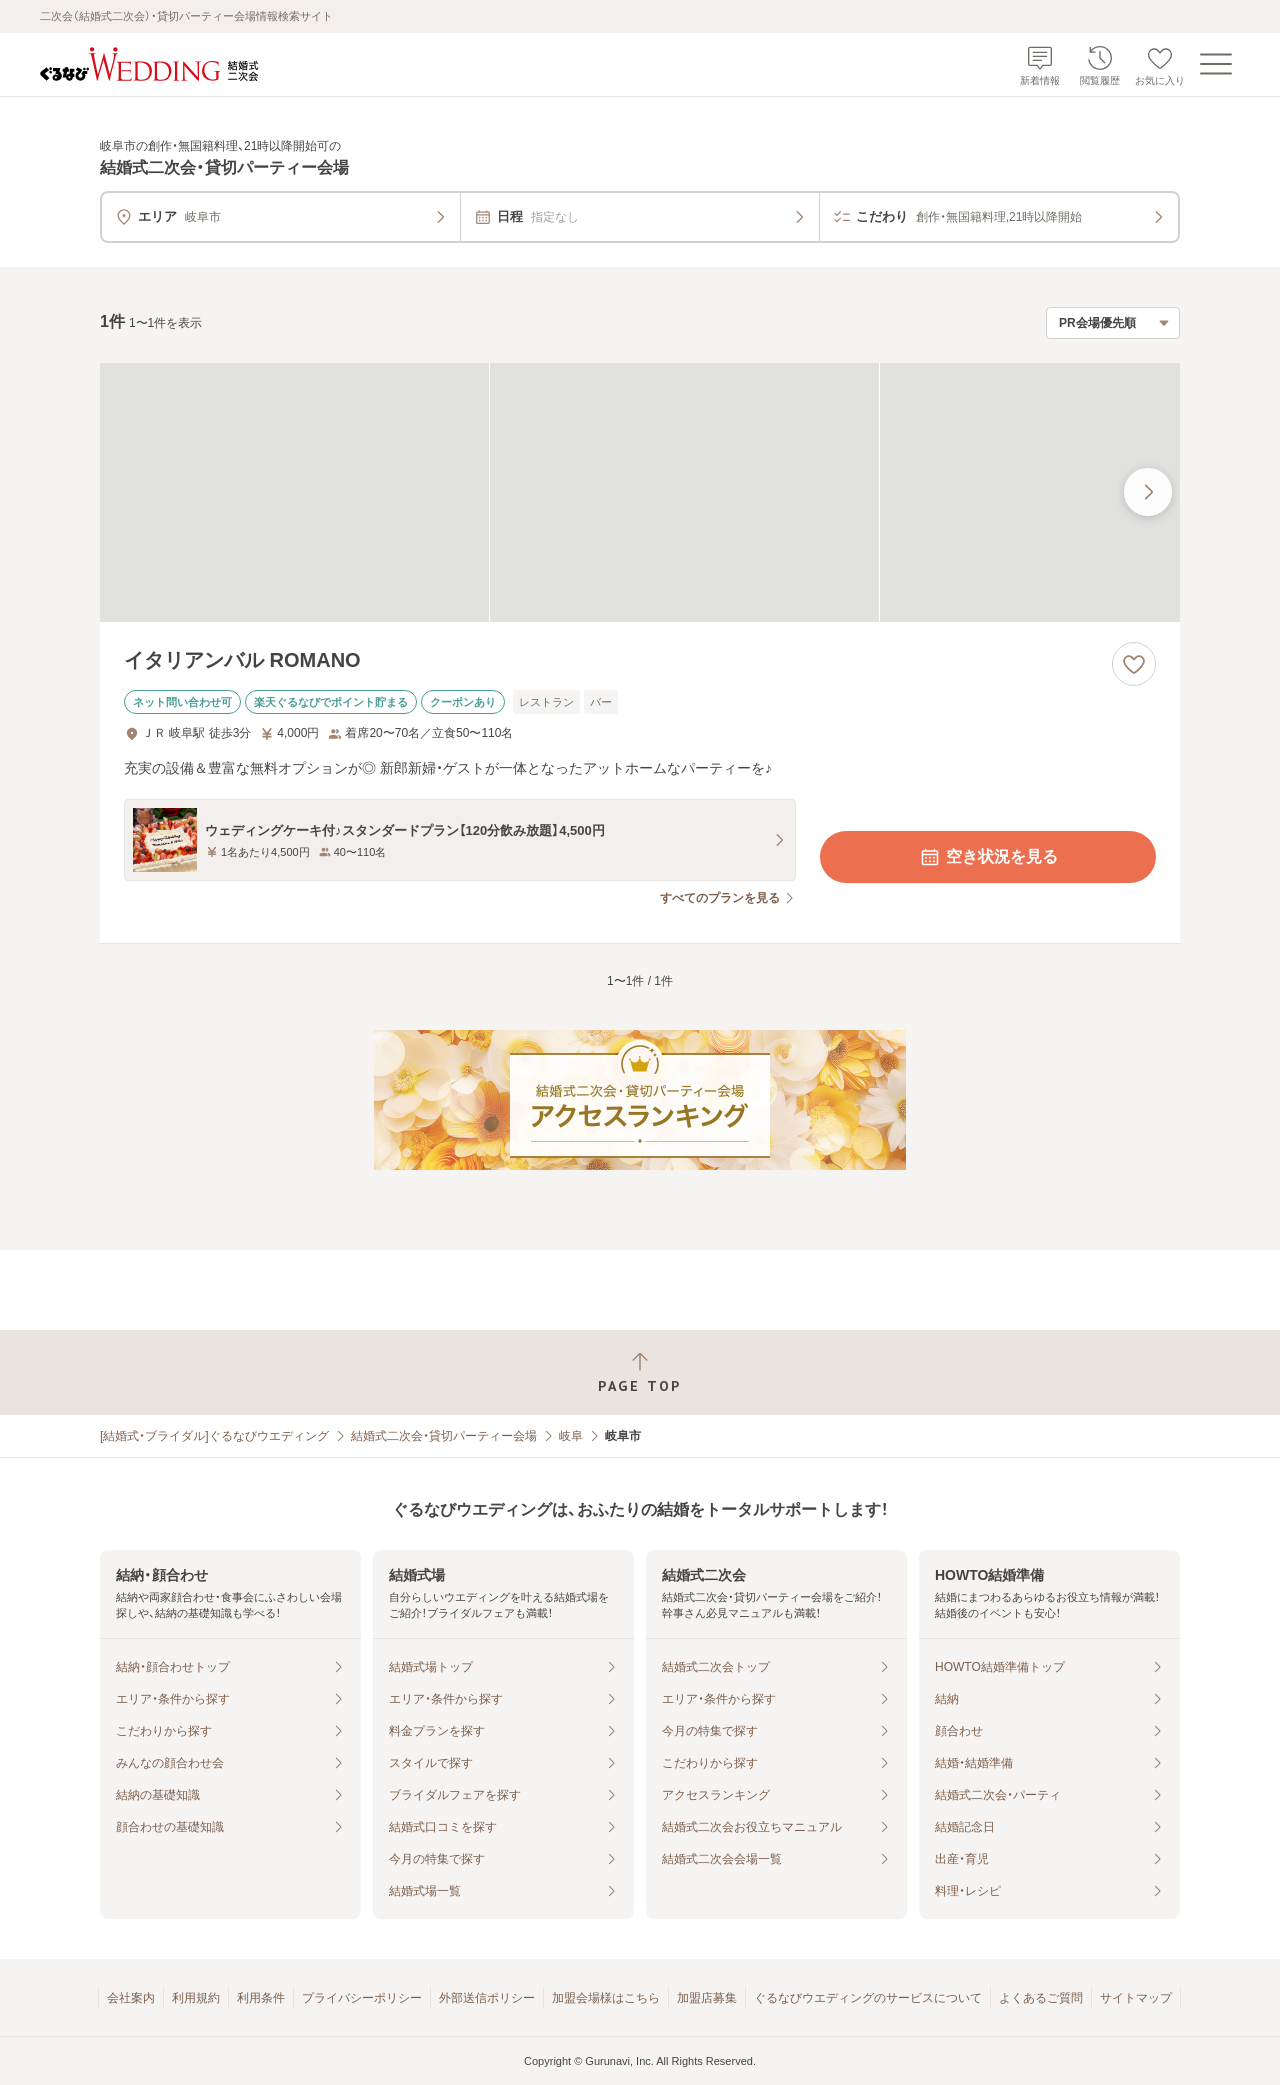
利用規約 (196, 1998)
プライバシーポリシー (362, 1998)
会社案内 (131, 1998)
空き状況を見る (988, 857)
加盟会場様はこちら (606, 1998)
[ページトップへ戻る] (640, 1372)
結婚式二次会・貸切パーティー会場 (444, 1436)
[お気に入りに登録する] (1134, 664)
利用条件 (261, 1998)
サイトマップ (1136, 1998)
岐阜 (571, 1436)
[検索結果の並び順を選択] (1113, 323)
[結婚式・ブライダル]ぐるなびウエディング (214, 1436)
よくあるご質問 (1041, 1998)
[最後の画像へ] (1148, 492)
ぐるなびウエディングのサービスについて (868, 1998)
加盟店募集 (707, 1998)
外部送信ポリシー (487, 1998)
